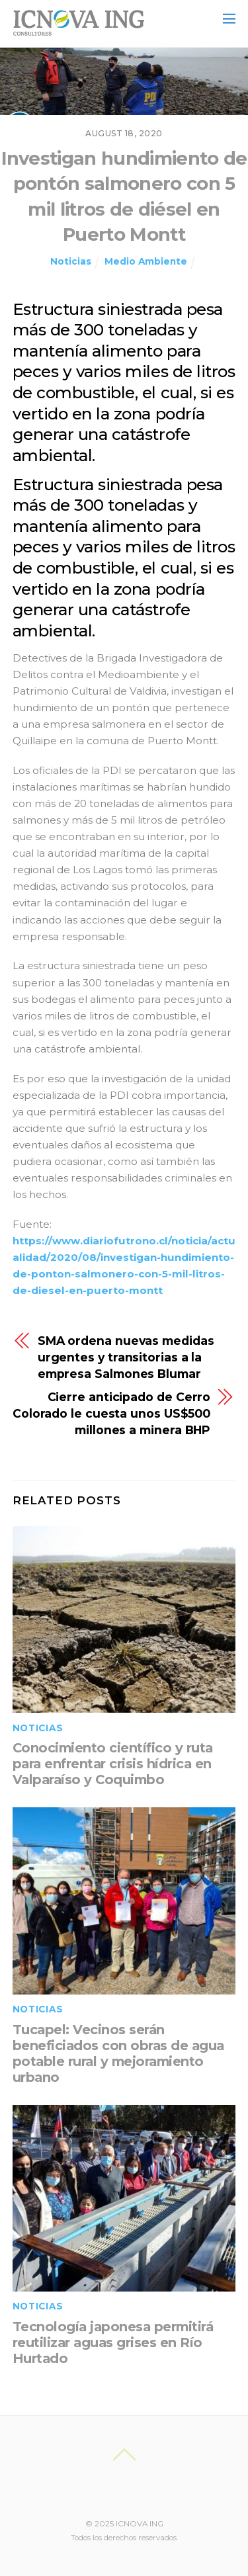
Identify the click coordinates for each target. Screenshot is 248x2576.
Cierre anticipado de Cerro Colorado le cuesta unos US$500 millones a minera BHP (111, 1413)
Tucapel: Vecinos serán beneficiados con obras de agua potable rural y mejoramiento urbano (118, 2053)
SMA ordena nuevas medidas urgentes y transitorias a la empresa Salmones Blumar (126, 1357)
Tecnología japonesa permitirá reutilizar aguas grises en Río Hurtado (113, 2342)
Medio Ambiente (145, 261)
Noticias (70, 261)
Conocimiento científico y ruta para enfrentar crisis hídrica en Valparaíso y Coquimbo (113, 1763)
